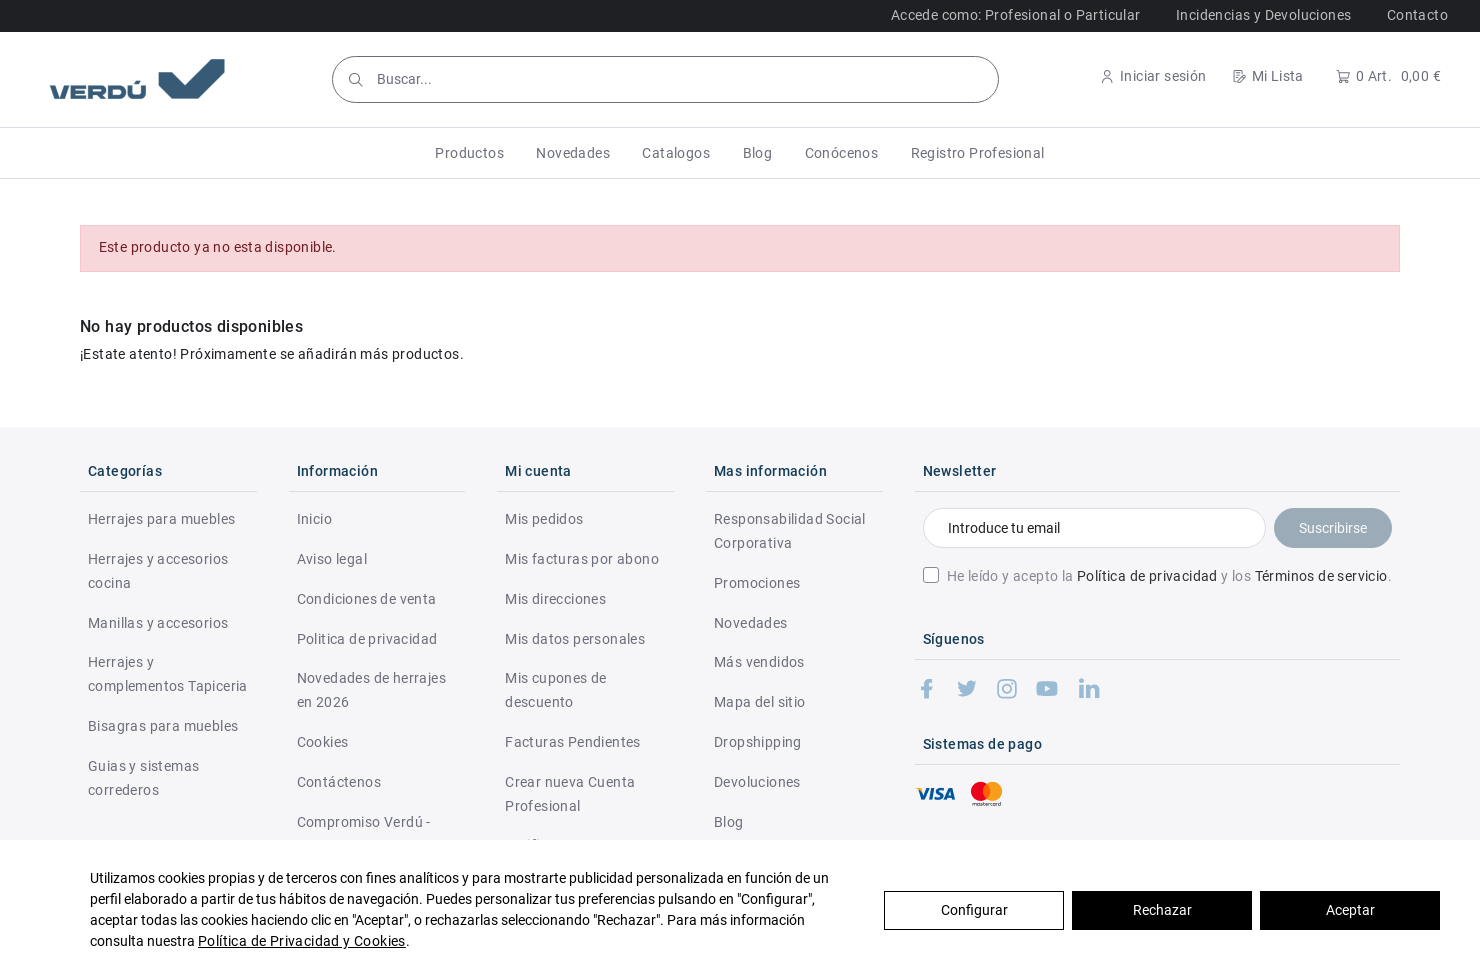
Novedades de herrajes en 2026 (371, 690)
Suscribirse (1333, 528)
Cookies (323, 742)
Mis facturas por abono (582, 559)
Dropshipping (758, 742)
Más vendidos (759, 662)
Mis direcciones (555, 599)
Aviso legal (332, 559)
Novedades (751, 623)
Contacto (1417, 15)
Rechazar (1162, 910)
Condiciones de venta (367, 599)
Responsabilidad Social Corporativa (790, 531)
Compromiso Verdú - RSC (364, 834)
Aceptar (1350, 910)
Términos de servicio (1321, 576)
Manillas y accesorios (158, 623)
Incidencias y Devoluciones (1263, 15)
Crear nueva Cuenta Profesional (570, 794)
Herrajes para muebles (161, 519)
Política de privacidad (1147, 576)
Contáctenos (339, 782)
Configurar (974, 910)
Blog (729, 822)
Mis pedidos (544, 519)
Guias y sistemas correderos (143, 778)
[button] (469, 153)
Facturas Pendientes (573, 742)
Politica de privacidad (367, 639)
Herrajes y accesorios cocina (158, 571)
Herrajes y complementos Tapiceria (168, 674)
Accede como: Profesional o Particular (1016, 15)
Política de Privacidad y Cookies (302, 941)
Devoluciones (757, 782)
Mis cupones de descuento (556, 690)
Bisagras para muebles (163, 726)
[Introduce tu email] (1094, 528)
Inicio (314, 519)
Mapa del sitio (760, 702)
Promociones (757, 583)
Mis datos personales (575, 639)
